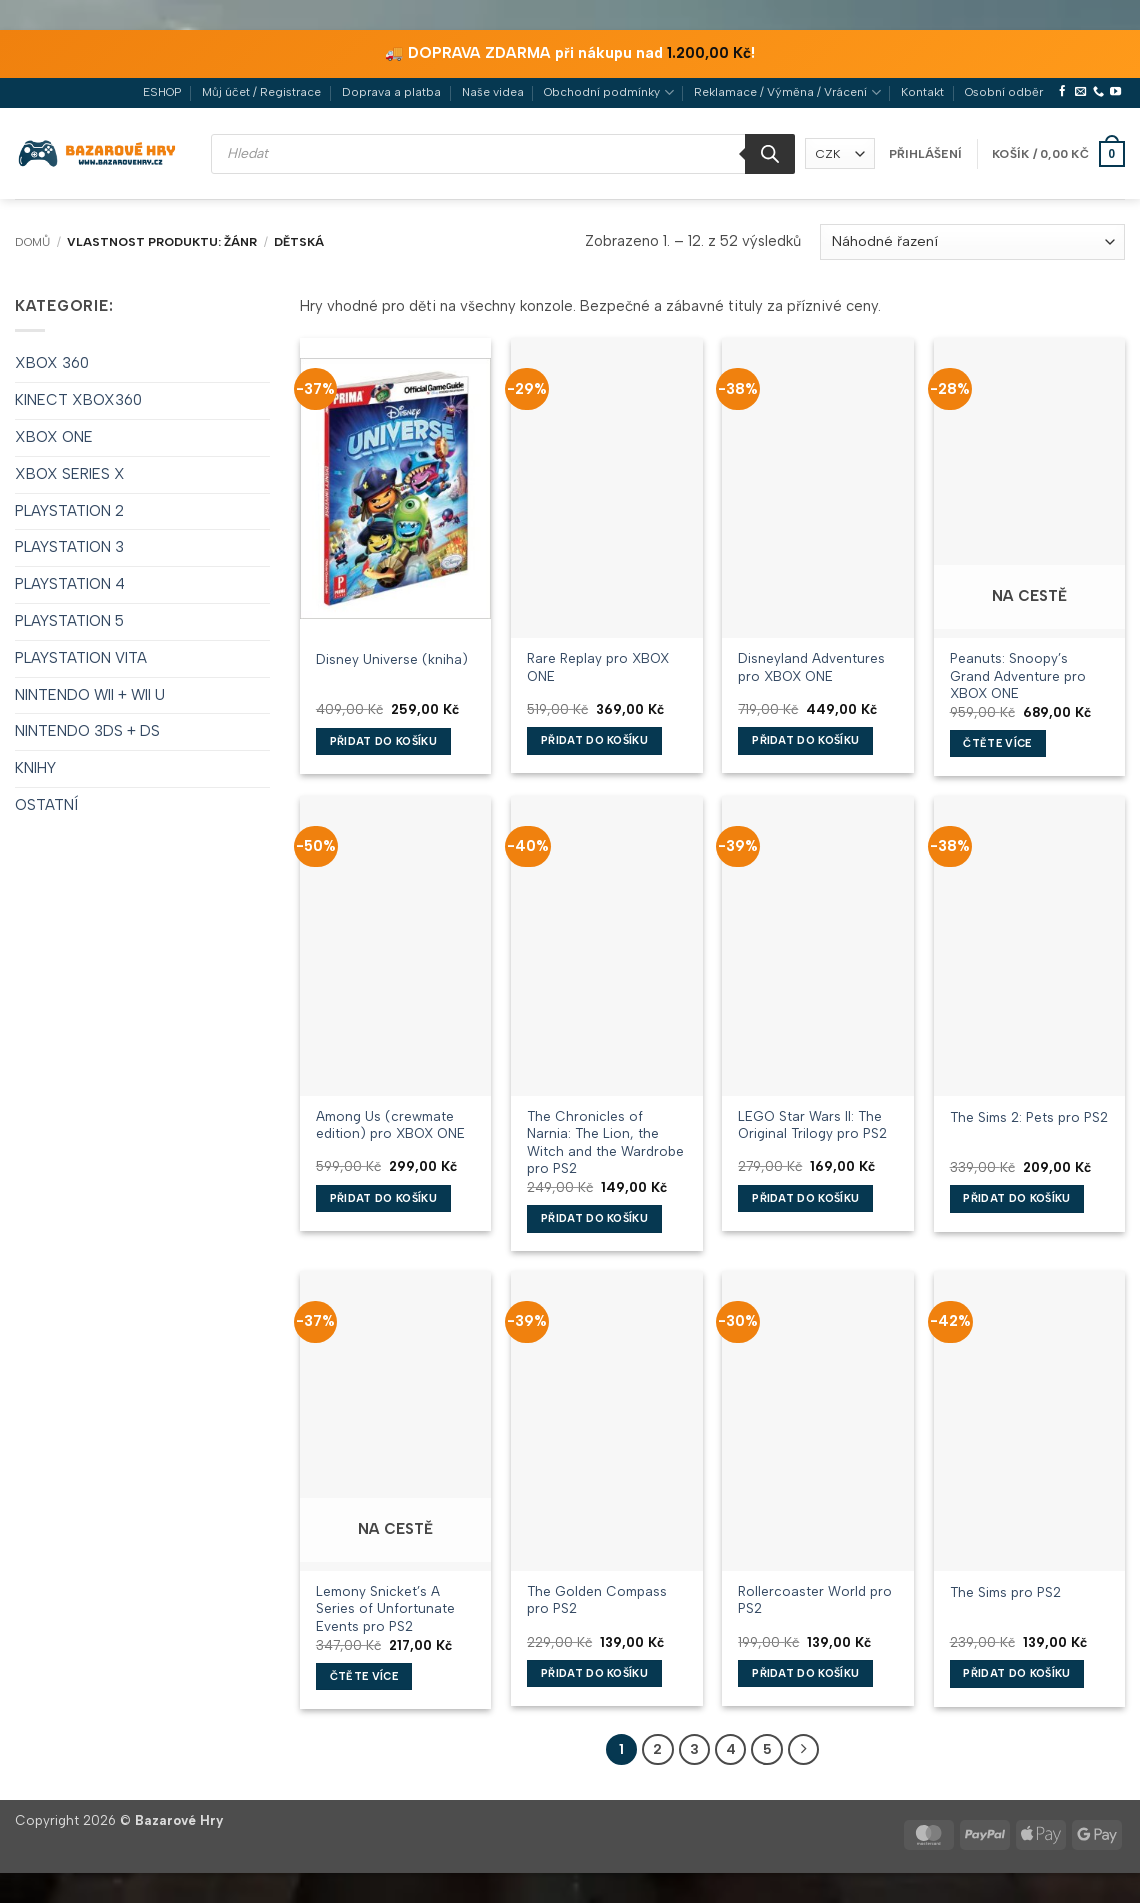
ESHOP (162, 92)
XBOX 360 (52, 363)
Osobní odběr (1004, 92)
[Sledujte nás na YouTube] (1115, 92)
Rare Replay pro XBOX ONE (598, 666)
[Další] (803, 1749)
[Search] (770, 154)
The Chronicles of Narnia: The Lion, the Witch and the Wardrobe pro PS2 (605, 1133)
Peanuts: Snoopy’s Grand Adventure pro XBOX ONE (1018, 675)
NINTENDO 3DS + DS (87, 731)
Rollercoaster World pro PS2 (815, 1599)
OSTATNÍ (46, 805)
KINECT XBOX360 (78, 400)
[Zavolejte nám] (1098, 92)
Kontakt (922, 92)
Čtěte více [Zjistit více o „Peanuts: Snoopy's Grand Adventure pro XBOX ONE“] (997, 743)
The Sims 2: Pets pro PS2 (1029, 1117)
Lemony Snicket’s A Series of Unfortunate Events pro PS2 (385, 1608)
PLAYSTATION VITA (81, 658)
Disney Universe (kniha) (392, 659)
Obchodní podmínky (608, 92)
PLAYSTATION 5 (69, 621)
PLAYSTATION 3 (69, 547)
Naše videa (493, 92)
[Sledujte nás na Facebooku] (1062, 92)
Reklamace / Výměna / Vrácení (787, 92)
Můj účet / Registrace (261, 92)
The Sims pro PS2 (1005, 1592)
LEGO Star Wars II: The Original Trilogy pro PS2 (812, 1124)
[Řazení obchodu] (972, 242)
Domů (32, 242)
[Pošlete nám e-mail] (1080, 92)
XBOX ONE (54, 437)
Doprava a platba (391, 92)
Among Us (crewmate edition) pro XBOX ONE (390, 1124)
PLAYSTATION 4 (70, 584)
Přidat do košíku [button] (383, 741)
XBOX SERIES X (70, 474)
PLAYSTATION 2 (69, 511)
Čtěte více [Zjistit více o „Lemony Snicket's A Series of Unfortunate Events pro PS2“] (364, 1676)
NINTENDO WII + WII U (90, 695)
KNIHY (35, 768)
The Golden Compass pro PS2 (597, 1599)
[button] (925, 154)
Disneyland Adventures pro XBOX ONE (811, 666)
